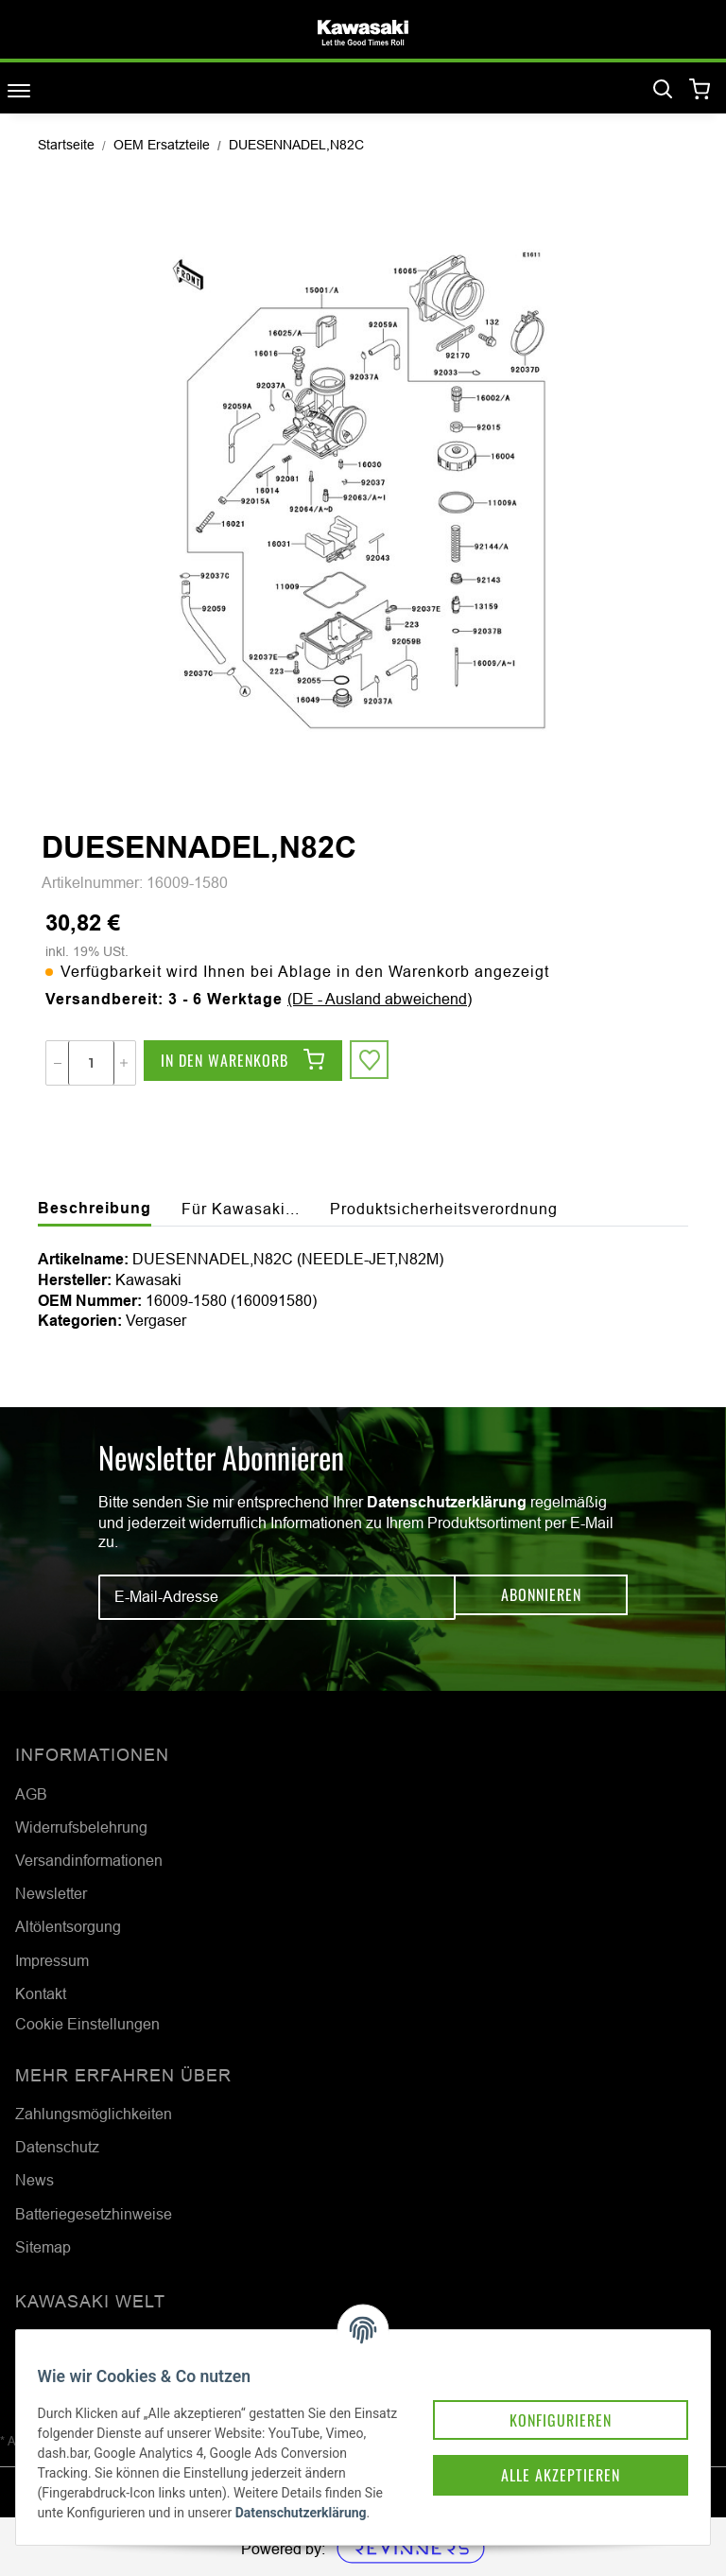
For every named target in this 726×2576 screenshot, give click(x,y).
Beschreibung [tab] (94, 1208)
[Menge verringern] (57, 1063)
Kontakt (40, 1993)
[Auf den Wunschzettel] (372, 1063)
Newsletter (51, 1893)
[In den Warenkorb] (243, 1063)
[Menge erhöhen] (123, 1063)
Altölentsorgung (68, 1926)
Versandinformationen (89, 1860)
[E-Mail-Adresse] (277, 1597)
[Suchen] (662, 90)
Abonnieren (541, 1597)
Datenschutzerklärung (447, 1502)
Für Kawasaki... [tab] (241, 1208)
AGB (31, 1793)
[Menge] (91, 1063)
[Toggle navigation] (19, 90)
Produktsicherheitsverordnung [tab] (444, 1208)
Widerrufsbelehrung (81, 1827)
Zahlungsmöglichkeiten (93, 2113)
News (34, 2179)
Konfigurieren (526, 2361)
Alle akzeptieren (525, 2422)
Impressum (52, 1960)
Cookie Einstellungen (87, 2023)
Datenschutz (57, 2146)
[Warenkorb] (700, 90)
